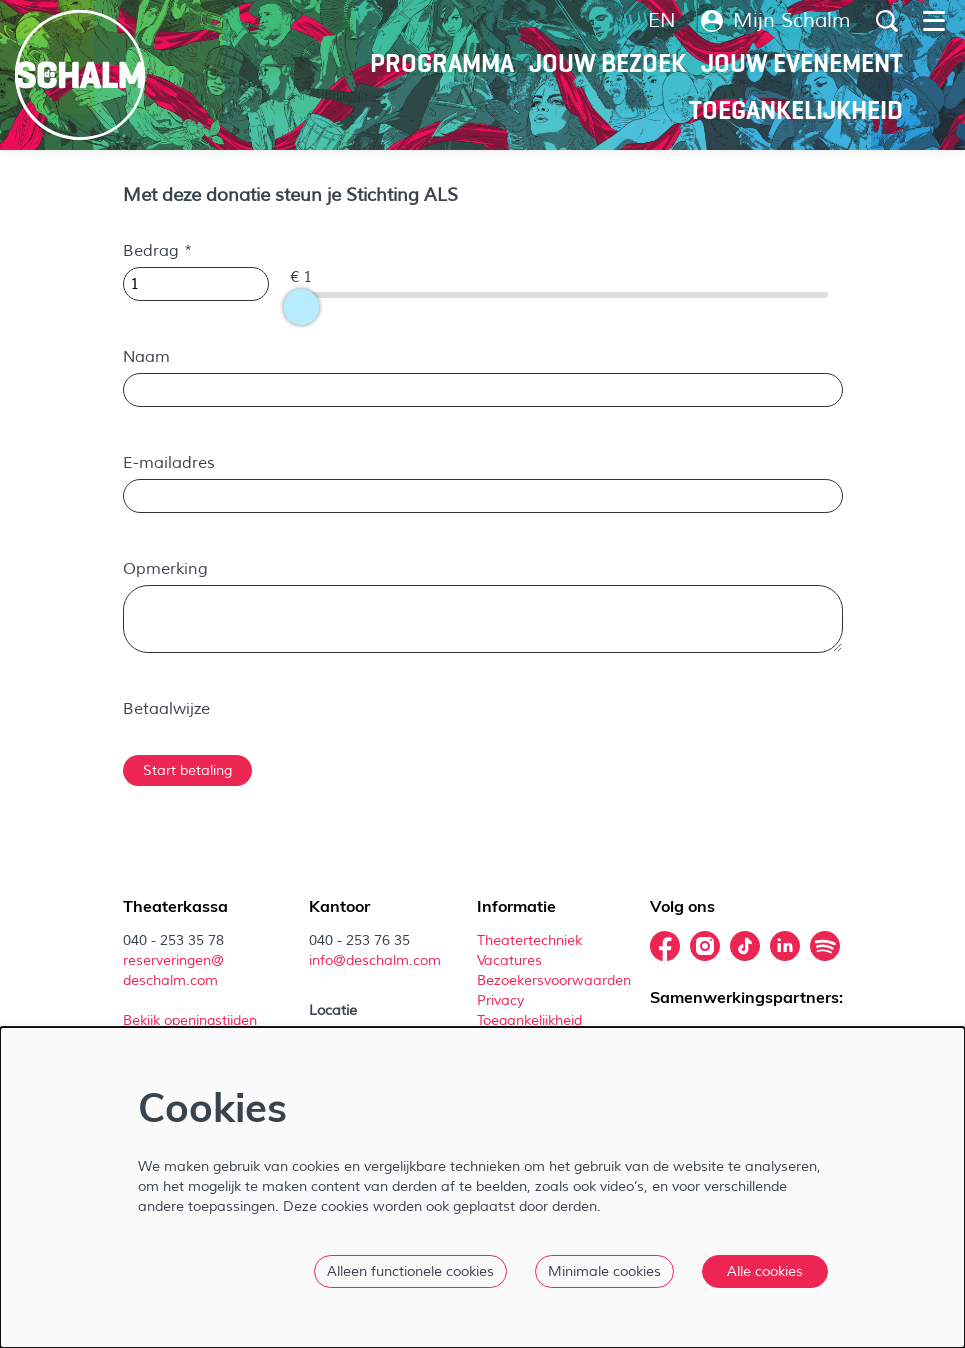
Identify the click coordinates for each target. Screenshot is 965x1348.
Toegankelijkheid (529, 1020)
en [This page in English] (662, 21)
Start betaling (187, 770)
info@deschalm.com (375, 960)
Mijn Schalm (776, 21)
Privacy (500, 1000)
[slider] (301, 307)
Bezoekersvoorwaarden (556, 980)
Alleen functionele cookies (410, 1271)
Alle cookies (765, 1271)
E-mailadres (169, 463)
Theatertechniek (531, 940)
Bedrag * (157, 251)
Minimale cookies (604, 1271)
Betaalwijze (166, 709)
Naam (146, 357)
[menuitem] (442, 63)
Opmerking (165, 569)
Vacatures (511, 960)
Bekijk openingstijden (192, 1020)
